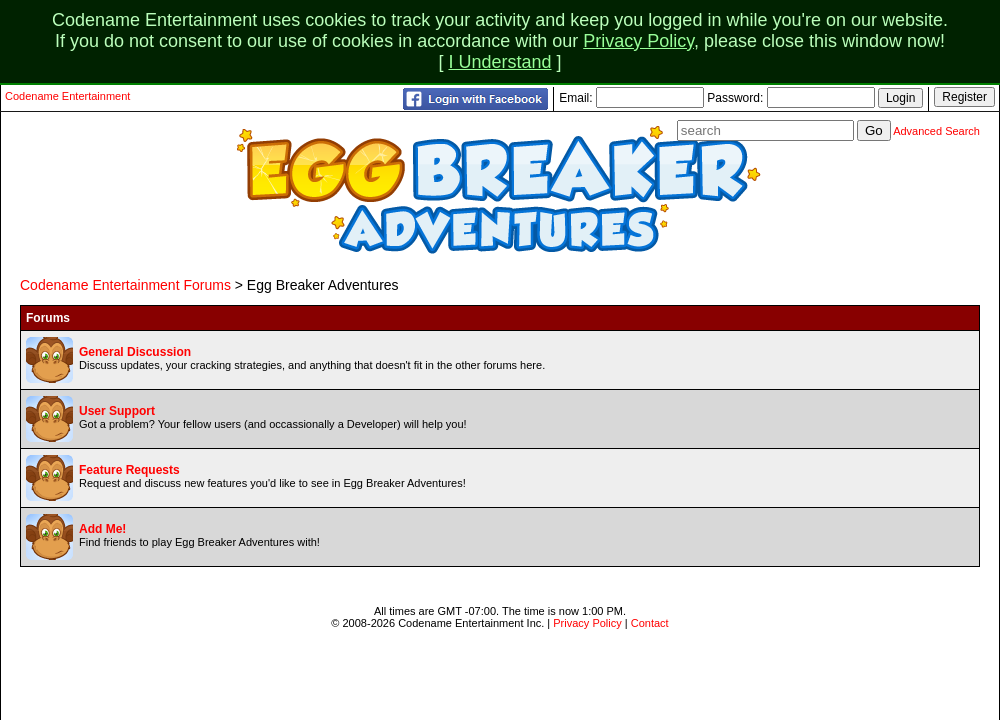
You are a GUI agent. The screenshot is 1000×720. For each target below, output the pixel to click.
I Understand (499, 62)
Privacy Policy (638, 41)
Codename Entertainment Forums (125, 285)
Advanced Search (936, 131)
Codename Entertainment (67, 96)
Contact (650, 623)
